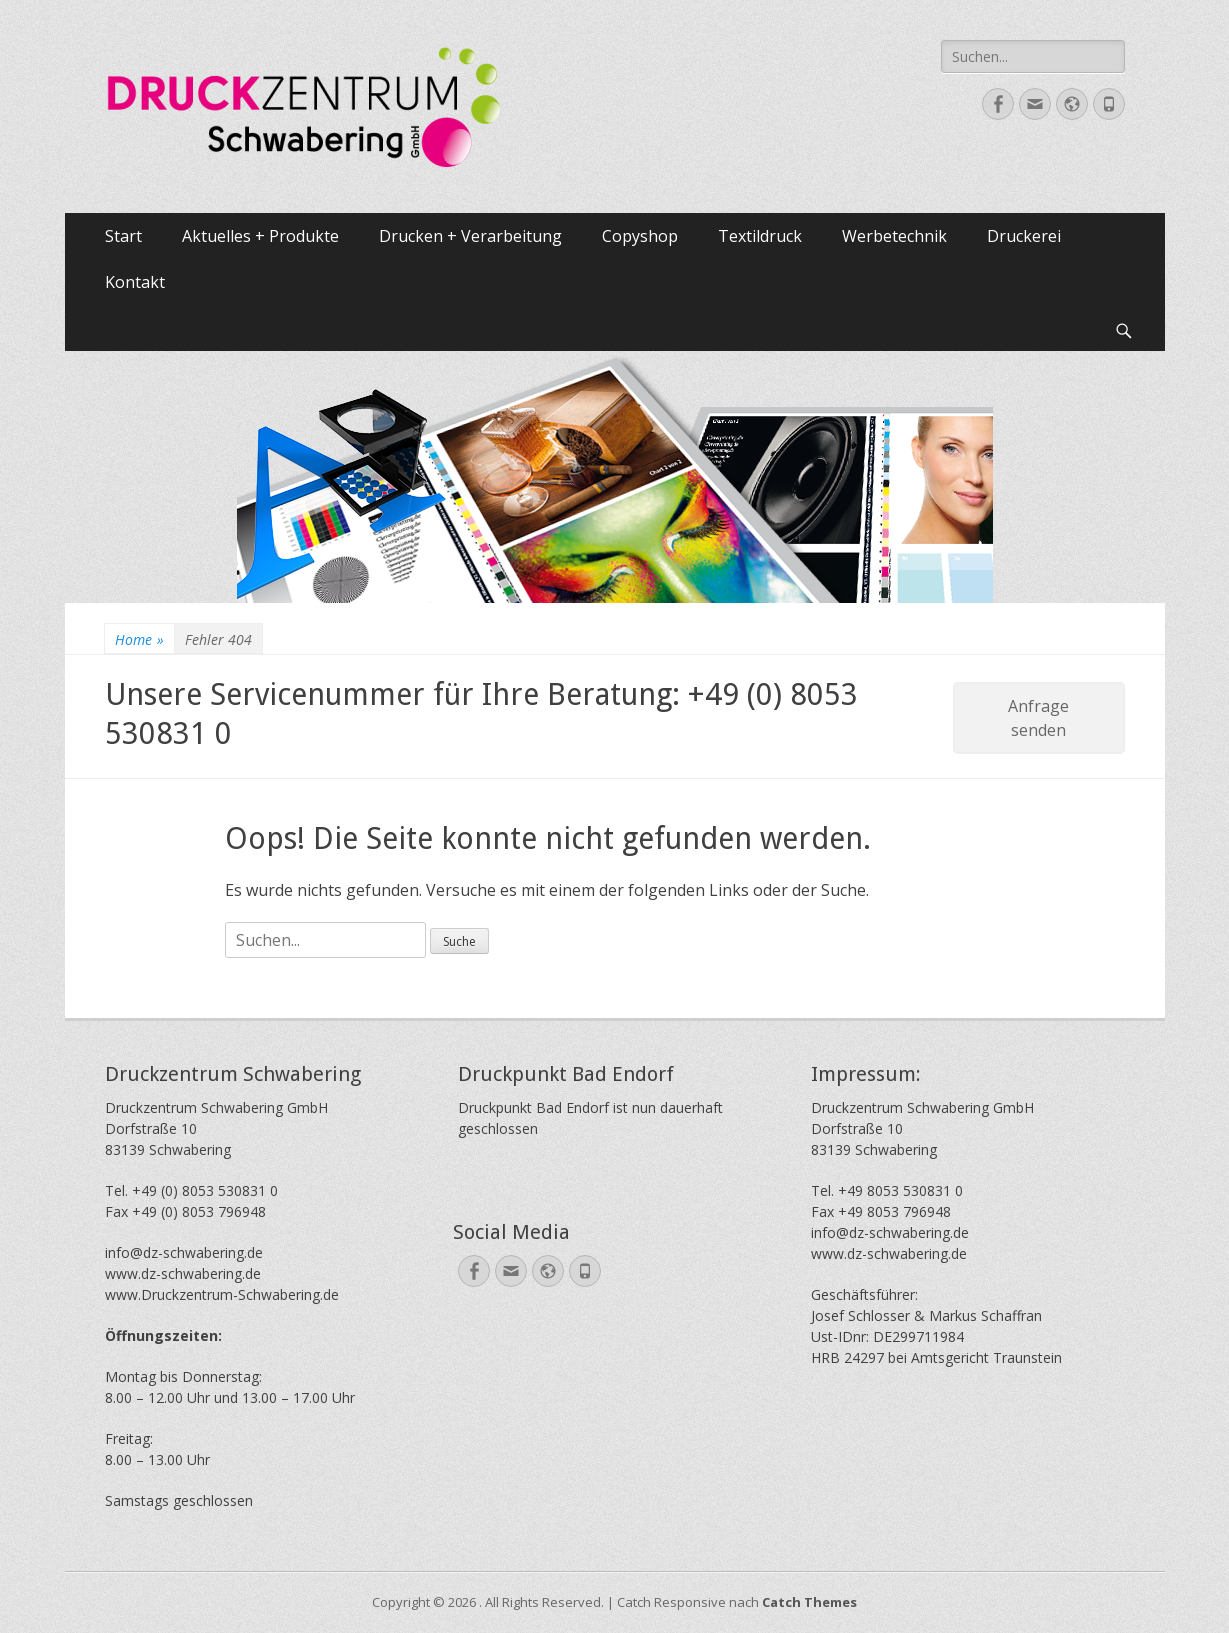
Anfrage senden (1038, 718)
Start (123, 236)
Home (139, 639)
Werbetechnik (894, 236)
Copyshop (640, 236)
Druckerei (1024, 236)
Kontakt (135, 282)
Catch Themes (809, 1602)
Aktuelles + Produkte (260, 236)
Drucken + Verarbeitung (470, 236)
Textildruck (760, 236)
